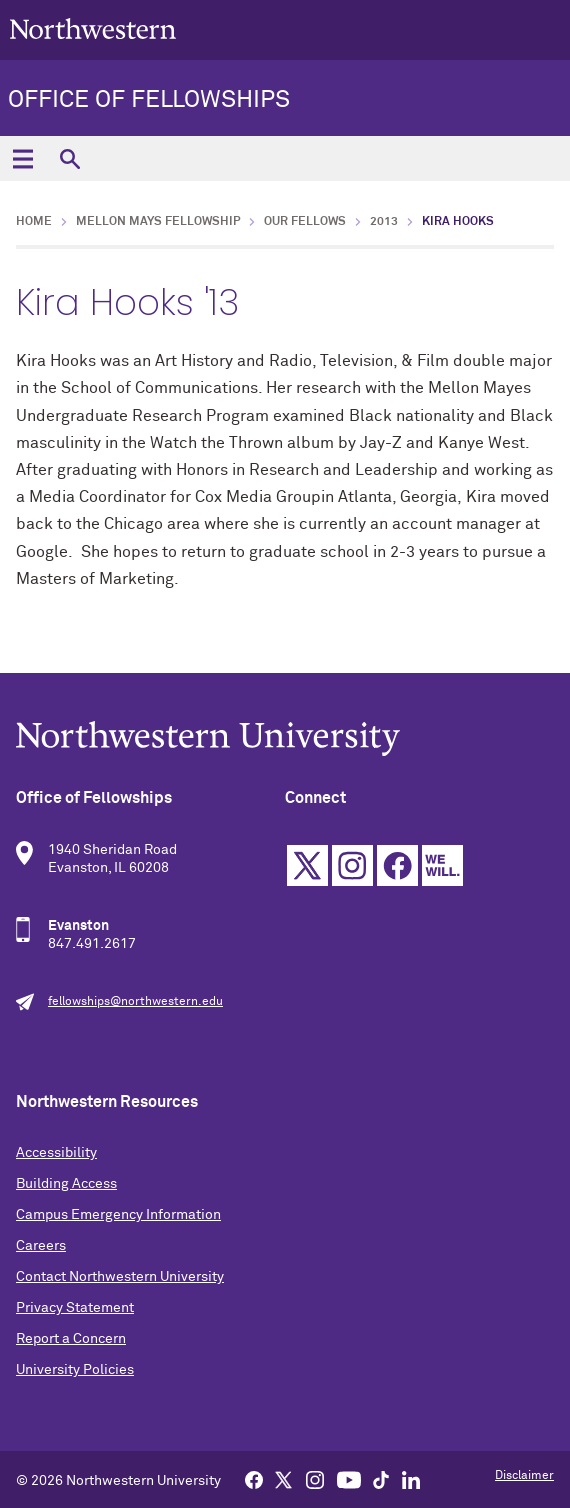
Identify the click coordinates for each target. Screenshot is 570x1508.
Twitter (307, 865)
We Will (442, 865)
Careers (41, 1246)
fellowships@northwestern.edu (135, 1002)
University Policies (75, 1370)
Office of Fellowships (149, 100)
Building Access (66, 1184)
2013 (384, 222)
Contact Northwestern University (120, 1277)
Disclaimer (524, 1476)
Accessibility (56, 1153)
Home (34, 222)
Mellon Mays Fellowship (158, 222)
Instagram (352, 865)
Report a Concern (71, 1339)
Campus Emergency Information (118, 1215)
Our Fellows (305, 222)
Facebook (397, 865)
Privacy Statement (75, 1308)
